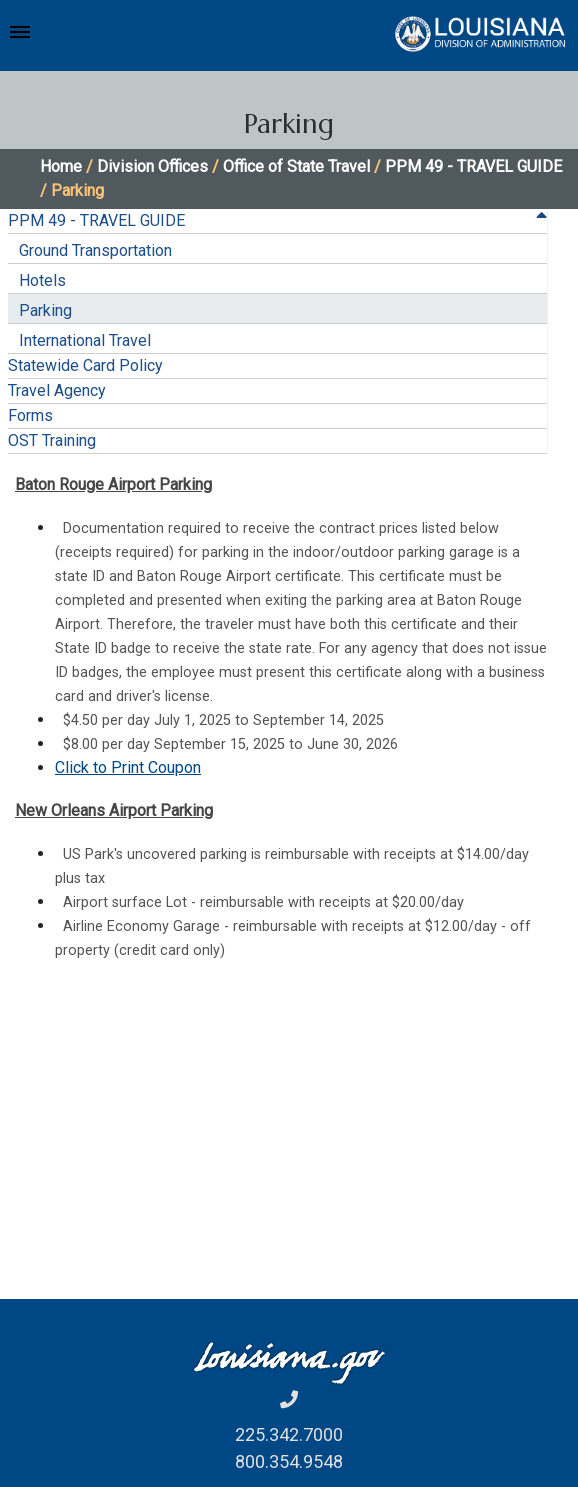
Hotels (42, 280)
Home (61, 166)
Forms (30, 415)
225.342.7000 (289, 1434)
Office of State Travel (296, 166)
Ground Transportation (95, 250)
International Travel (85, 340)
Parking (45, 310)
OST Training (52, 440)
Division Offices (152, 166)
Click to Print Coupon (128, 767)
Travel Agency (57, 390)
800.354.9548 (289, 1461)
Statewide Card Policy (85, 365)
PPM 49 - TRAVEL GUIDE (473, 166)
